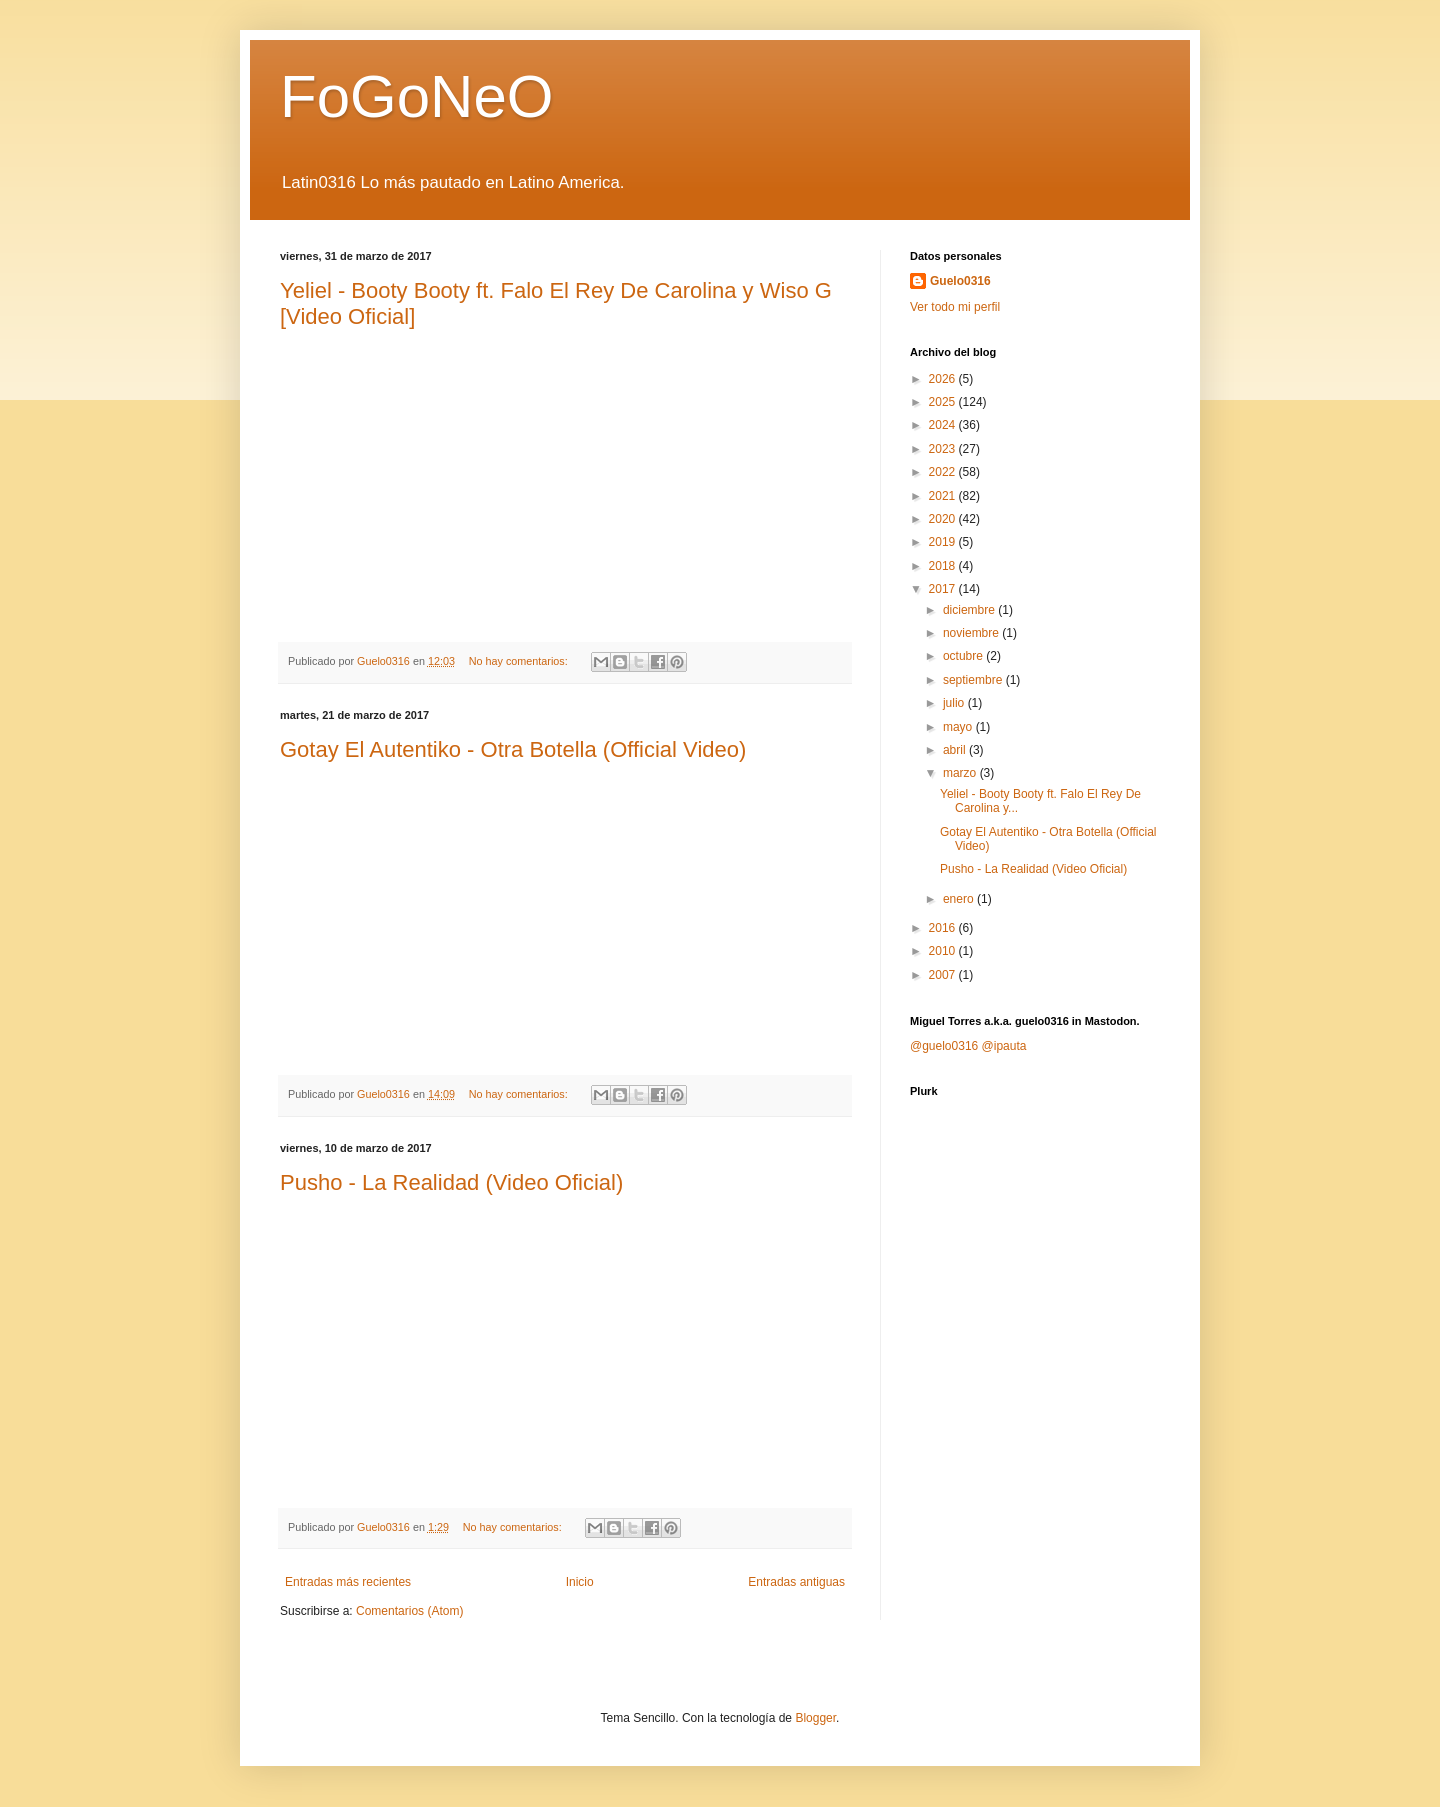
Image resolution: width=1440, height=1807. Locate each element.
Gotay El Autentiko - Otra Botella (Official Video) (513, 749)
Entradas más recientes (348, 1582)
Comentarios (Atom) (409, 1611)
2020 (944, 519)
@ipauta (1004, 1046)
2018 (944, 566)
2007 (944, 975)
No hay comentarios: (520, 661)
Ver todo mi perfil (955, 307)
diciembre (970, 610)
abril (956, 750)
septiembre (974, 680)
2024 (944, 425)
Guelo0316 (960, 281)
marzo (961, 773)
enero (960, 899)
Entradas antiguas (796, 1582)
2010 (944, 951)
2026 (944, 379)
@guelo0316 (944, 1046)
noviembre (972, 633)
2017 (944, 589)
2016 (944, 928)
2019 (944, 542)
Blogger (815, 1718)
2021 (944, 496)
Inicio (580, 1582)
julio (955, 703)
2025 (944, 402)
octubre (964, 656)
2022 (944, 472)
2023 (944, 449)
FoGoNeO (416, 96)
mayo (959, 727)
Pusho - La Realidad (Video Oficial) (451, 1182)
